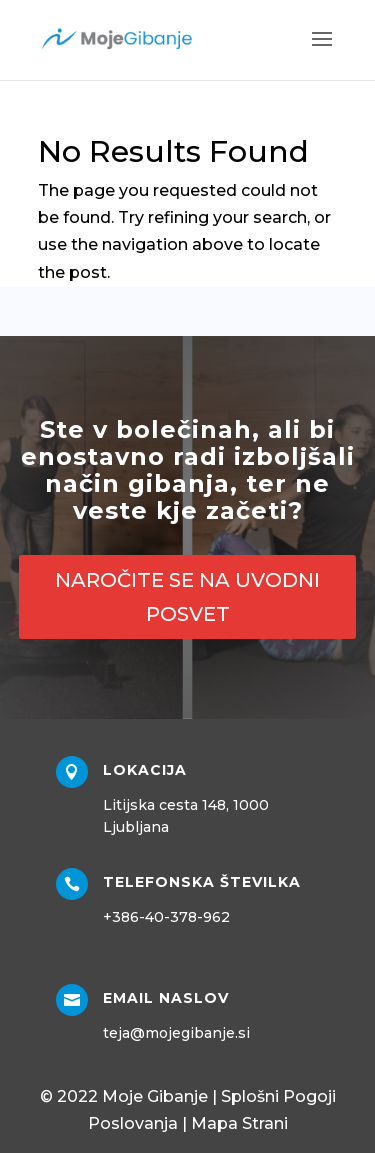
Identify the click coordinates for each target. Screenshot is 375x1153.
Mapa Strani (239, 1123)
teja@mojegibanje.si (176, 1033)
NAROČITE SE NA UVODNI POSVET (187, 597)
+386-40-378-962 (166, 917)
